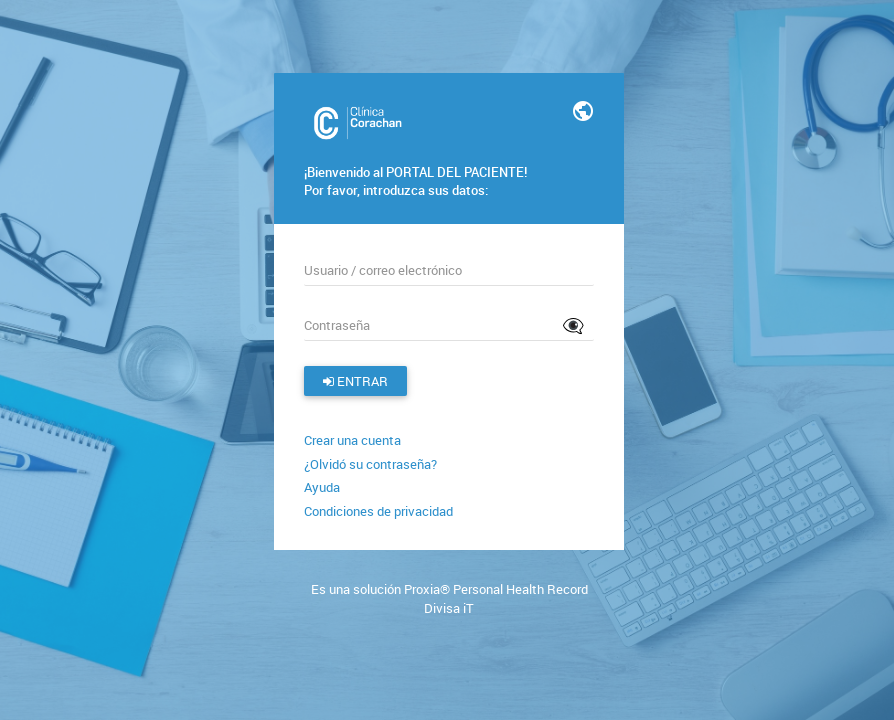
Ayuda (322, 487)
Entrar (355, 381)
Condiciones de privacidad (378, 511)
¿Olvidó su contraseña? (370, 464)
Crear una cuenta (352, 440)
